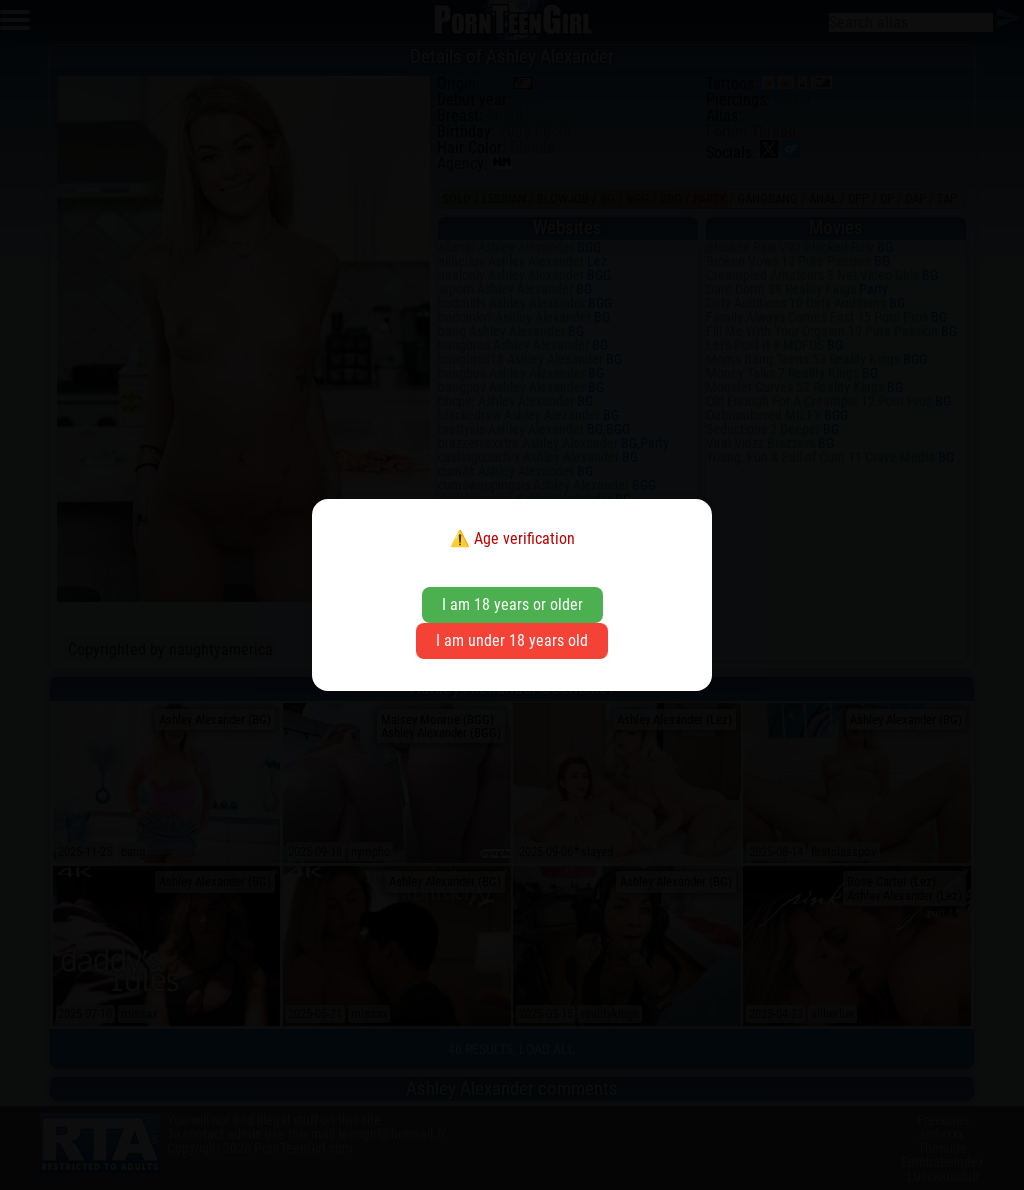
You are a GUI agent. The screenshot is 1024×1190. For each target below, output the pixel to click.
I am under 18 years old (512, 640)
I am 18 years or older (512, 604)
